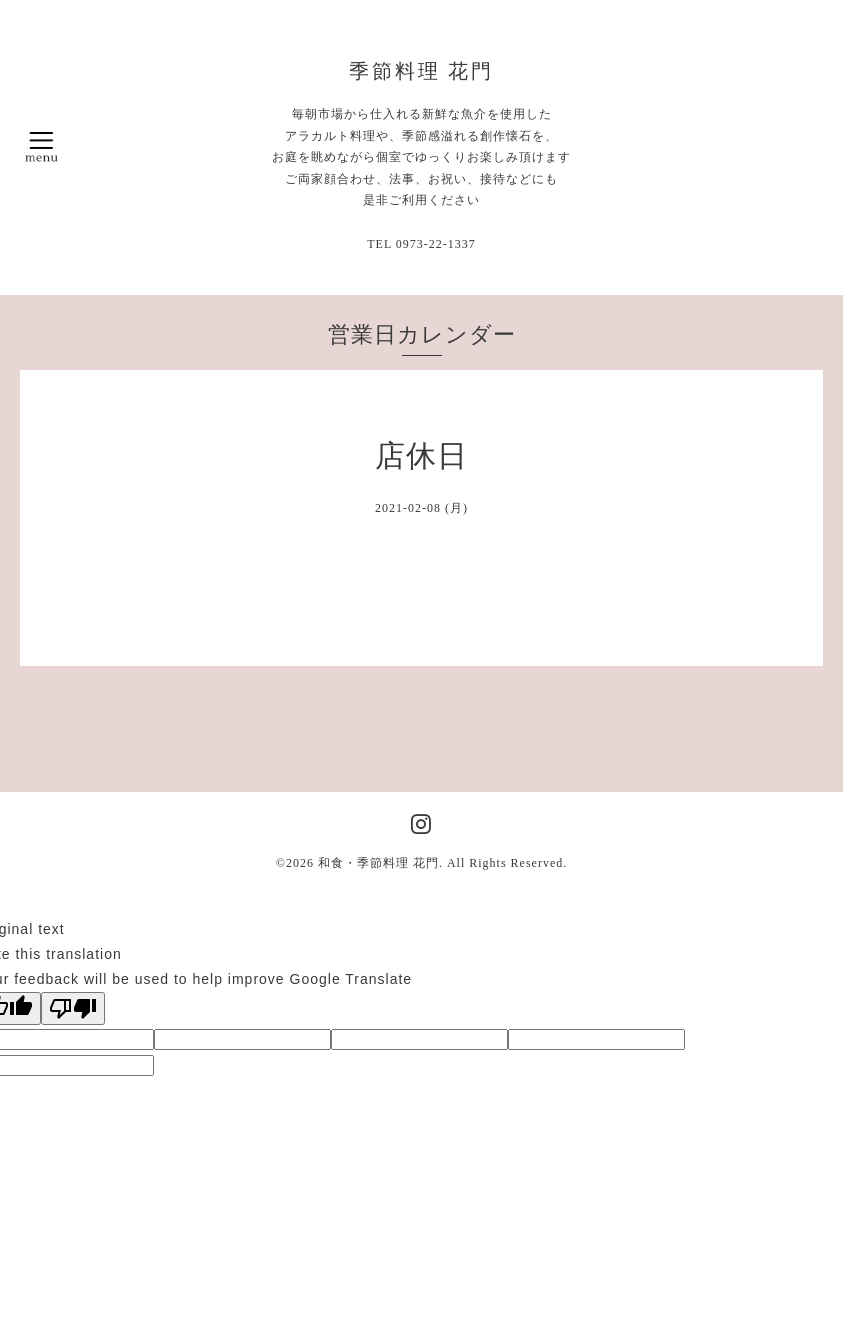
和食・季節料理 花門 (378, 863)
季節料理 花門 (422, 71)
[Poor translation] (73, 1008)
